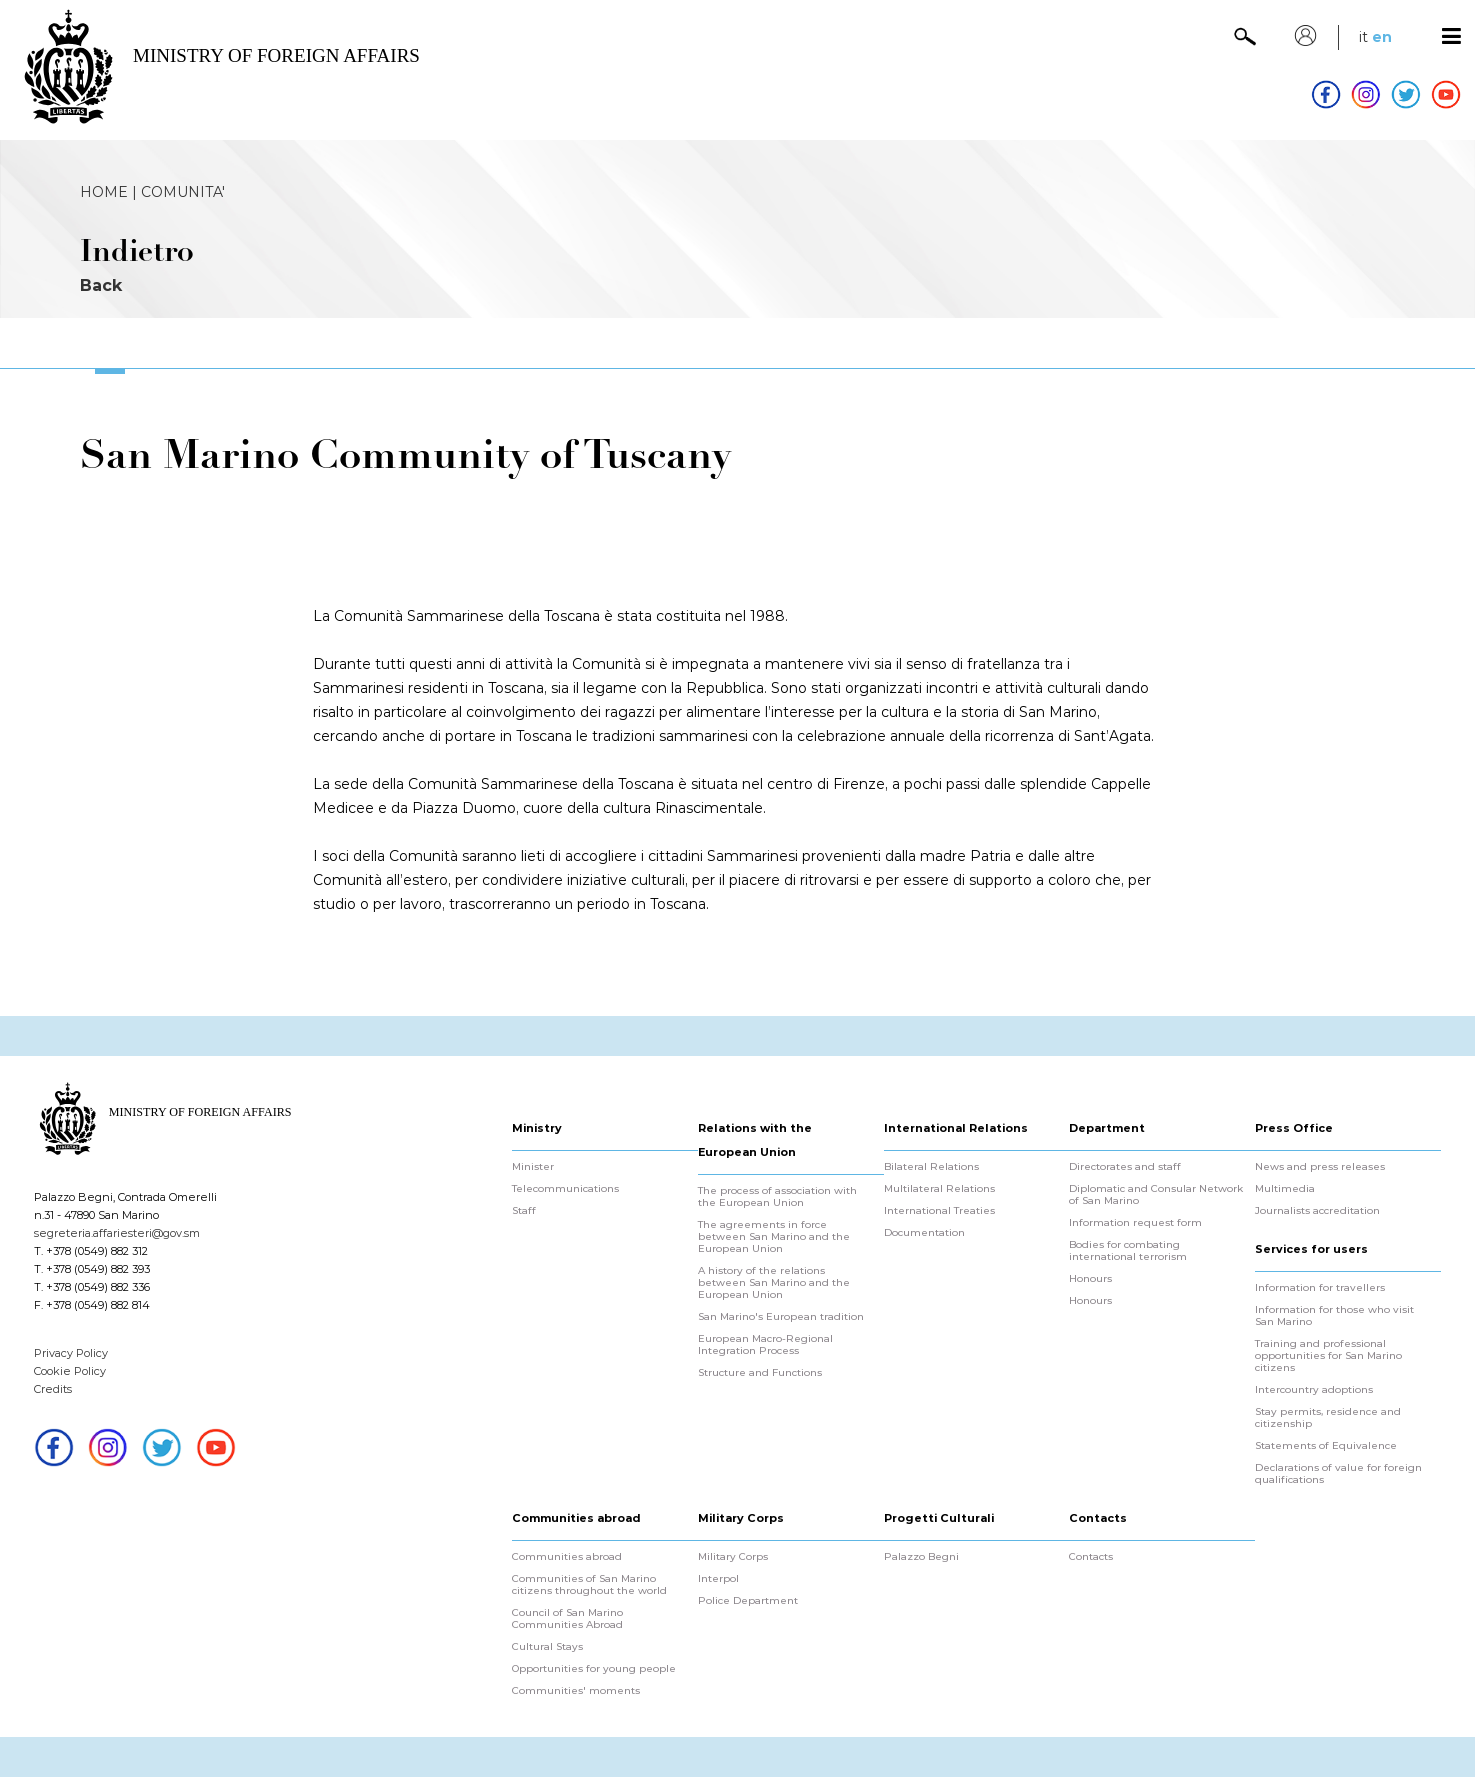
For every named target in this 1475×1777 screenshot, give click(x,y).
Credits (53, 1389)
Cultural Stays (547, 1647)
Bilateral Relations (931, 1167)
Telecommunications (565, 1189)
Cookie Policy (70, 1371)
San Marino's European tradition (781, 1317)
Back (101, 285)
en (1382, 37)
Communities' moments (576, 1691)
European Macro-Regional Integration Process (765, 1345)
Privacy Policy (71, 1353)
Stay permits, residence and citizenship (1328, 1418)
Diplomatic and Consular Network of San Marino (1156, 1195)
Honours (1090, 1279)
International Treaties (939, 1211)
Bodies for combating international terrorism (1128, 1251)
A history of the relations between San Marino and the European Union (774, 1283)
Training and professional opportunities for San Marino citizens (1328, 1356)
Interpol (718, 1579)
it (1363, 37)
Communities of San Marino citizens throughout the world (589, 1585)
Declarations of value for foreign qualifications (1338, 1474)
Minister (533, 1167)
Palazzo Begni (921, 1557)
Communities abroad (567, 1557)
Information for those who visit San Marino (1334, 1316)
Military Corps (733, 1557)
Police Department (748, 1601)
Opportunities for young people (594, 1669)
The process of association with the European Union (777, 1197)
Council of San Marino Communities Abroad (567, 1619)
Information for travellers (1320, 1288)
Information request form (1135, 1223)
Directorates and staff (1125, 1167)
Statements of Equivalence (1326, 1446)
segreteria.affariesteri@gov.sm (117, 1233)
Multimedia (1285, 1189)
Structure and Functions (760, 1373)
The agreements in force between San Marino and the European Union (774, 1237)
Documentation (924, 1233)
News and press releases (1320, 1167)
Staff (524, 1211)
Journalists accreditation (1317, 1211)
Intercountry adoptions (1314, 1390)
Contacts (1091, 1557)
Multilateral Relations (939, 1189)
